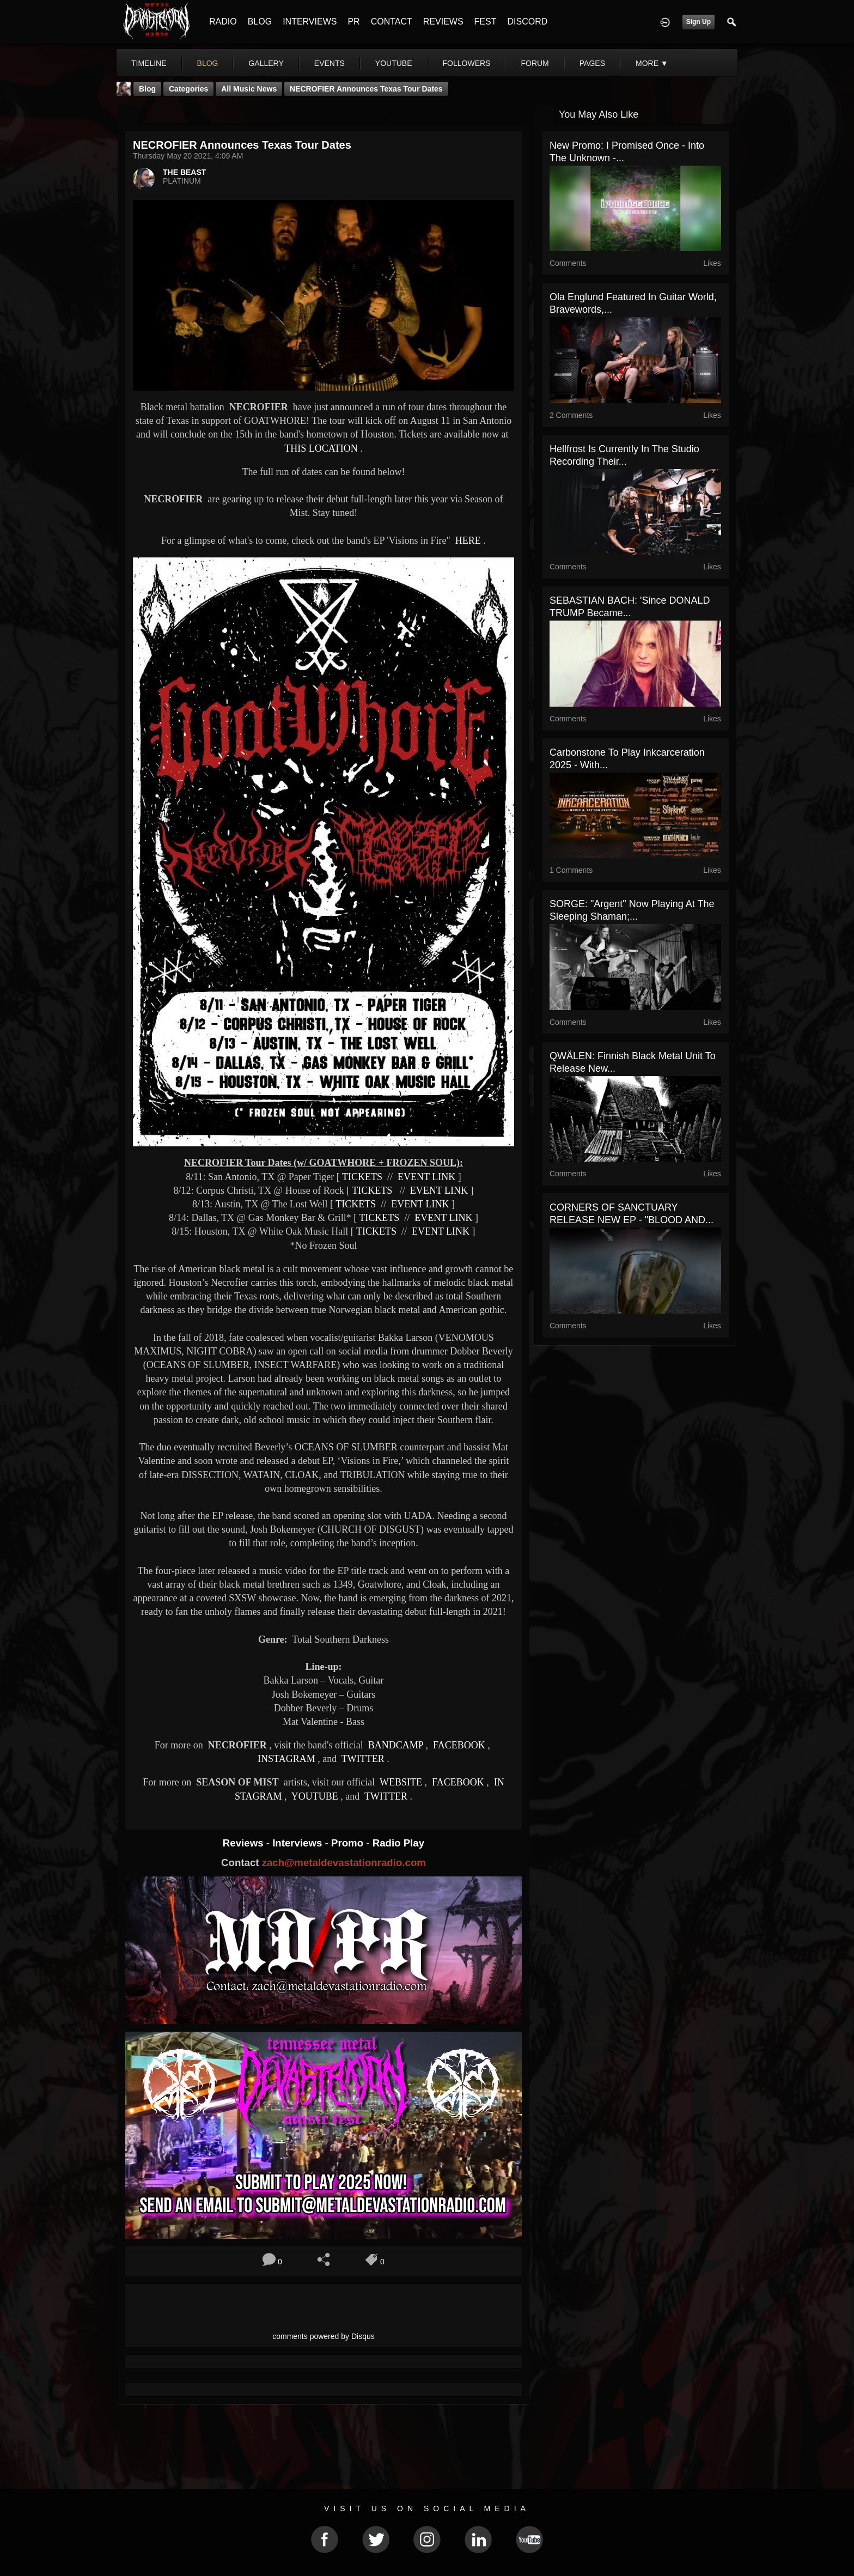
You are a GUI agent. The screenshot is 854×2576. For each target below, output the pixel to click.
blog (207, 63)
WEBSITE (399, 1782)
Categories (188, 88)
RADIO (223, 21)
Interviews (298, 1843)
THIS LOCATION (321, 448)
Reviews (244, 1843)
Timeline (149, 63)
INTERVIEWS (310, 21)
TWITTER (362, 1758)
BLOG (260, 21)
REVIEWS (443, 21)
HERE (467, 540)
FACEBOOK (458, 1745)
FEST (485, 21)
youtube (393, 63)
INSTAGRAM (286, 1758)
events (329, 63)
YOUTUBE (313, 1796)
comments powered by (323, 2336)
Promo (348, 1843)
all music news (249, 88)
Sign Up (698, 22)
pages (592, 63)
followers (467, 63)
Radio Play (398, 1843)
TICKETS (362, 1176)
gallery (265, 63)
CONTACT (391, 21)
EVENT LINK (426, 1176)
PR (353, 21)
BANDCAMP (394, 1745)
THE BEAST (184, 172)
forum (534, 63)
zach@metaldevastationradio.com (344, 1862)
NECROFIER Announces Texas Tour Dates (366, 88)
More (652, 63)
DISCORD (527, 21)
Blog (147, 88)
